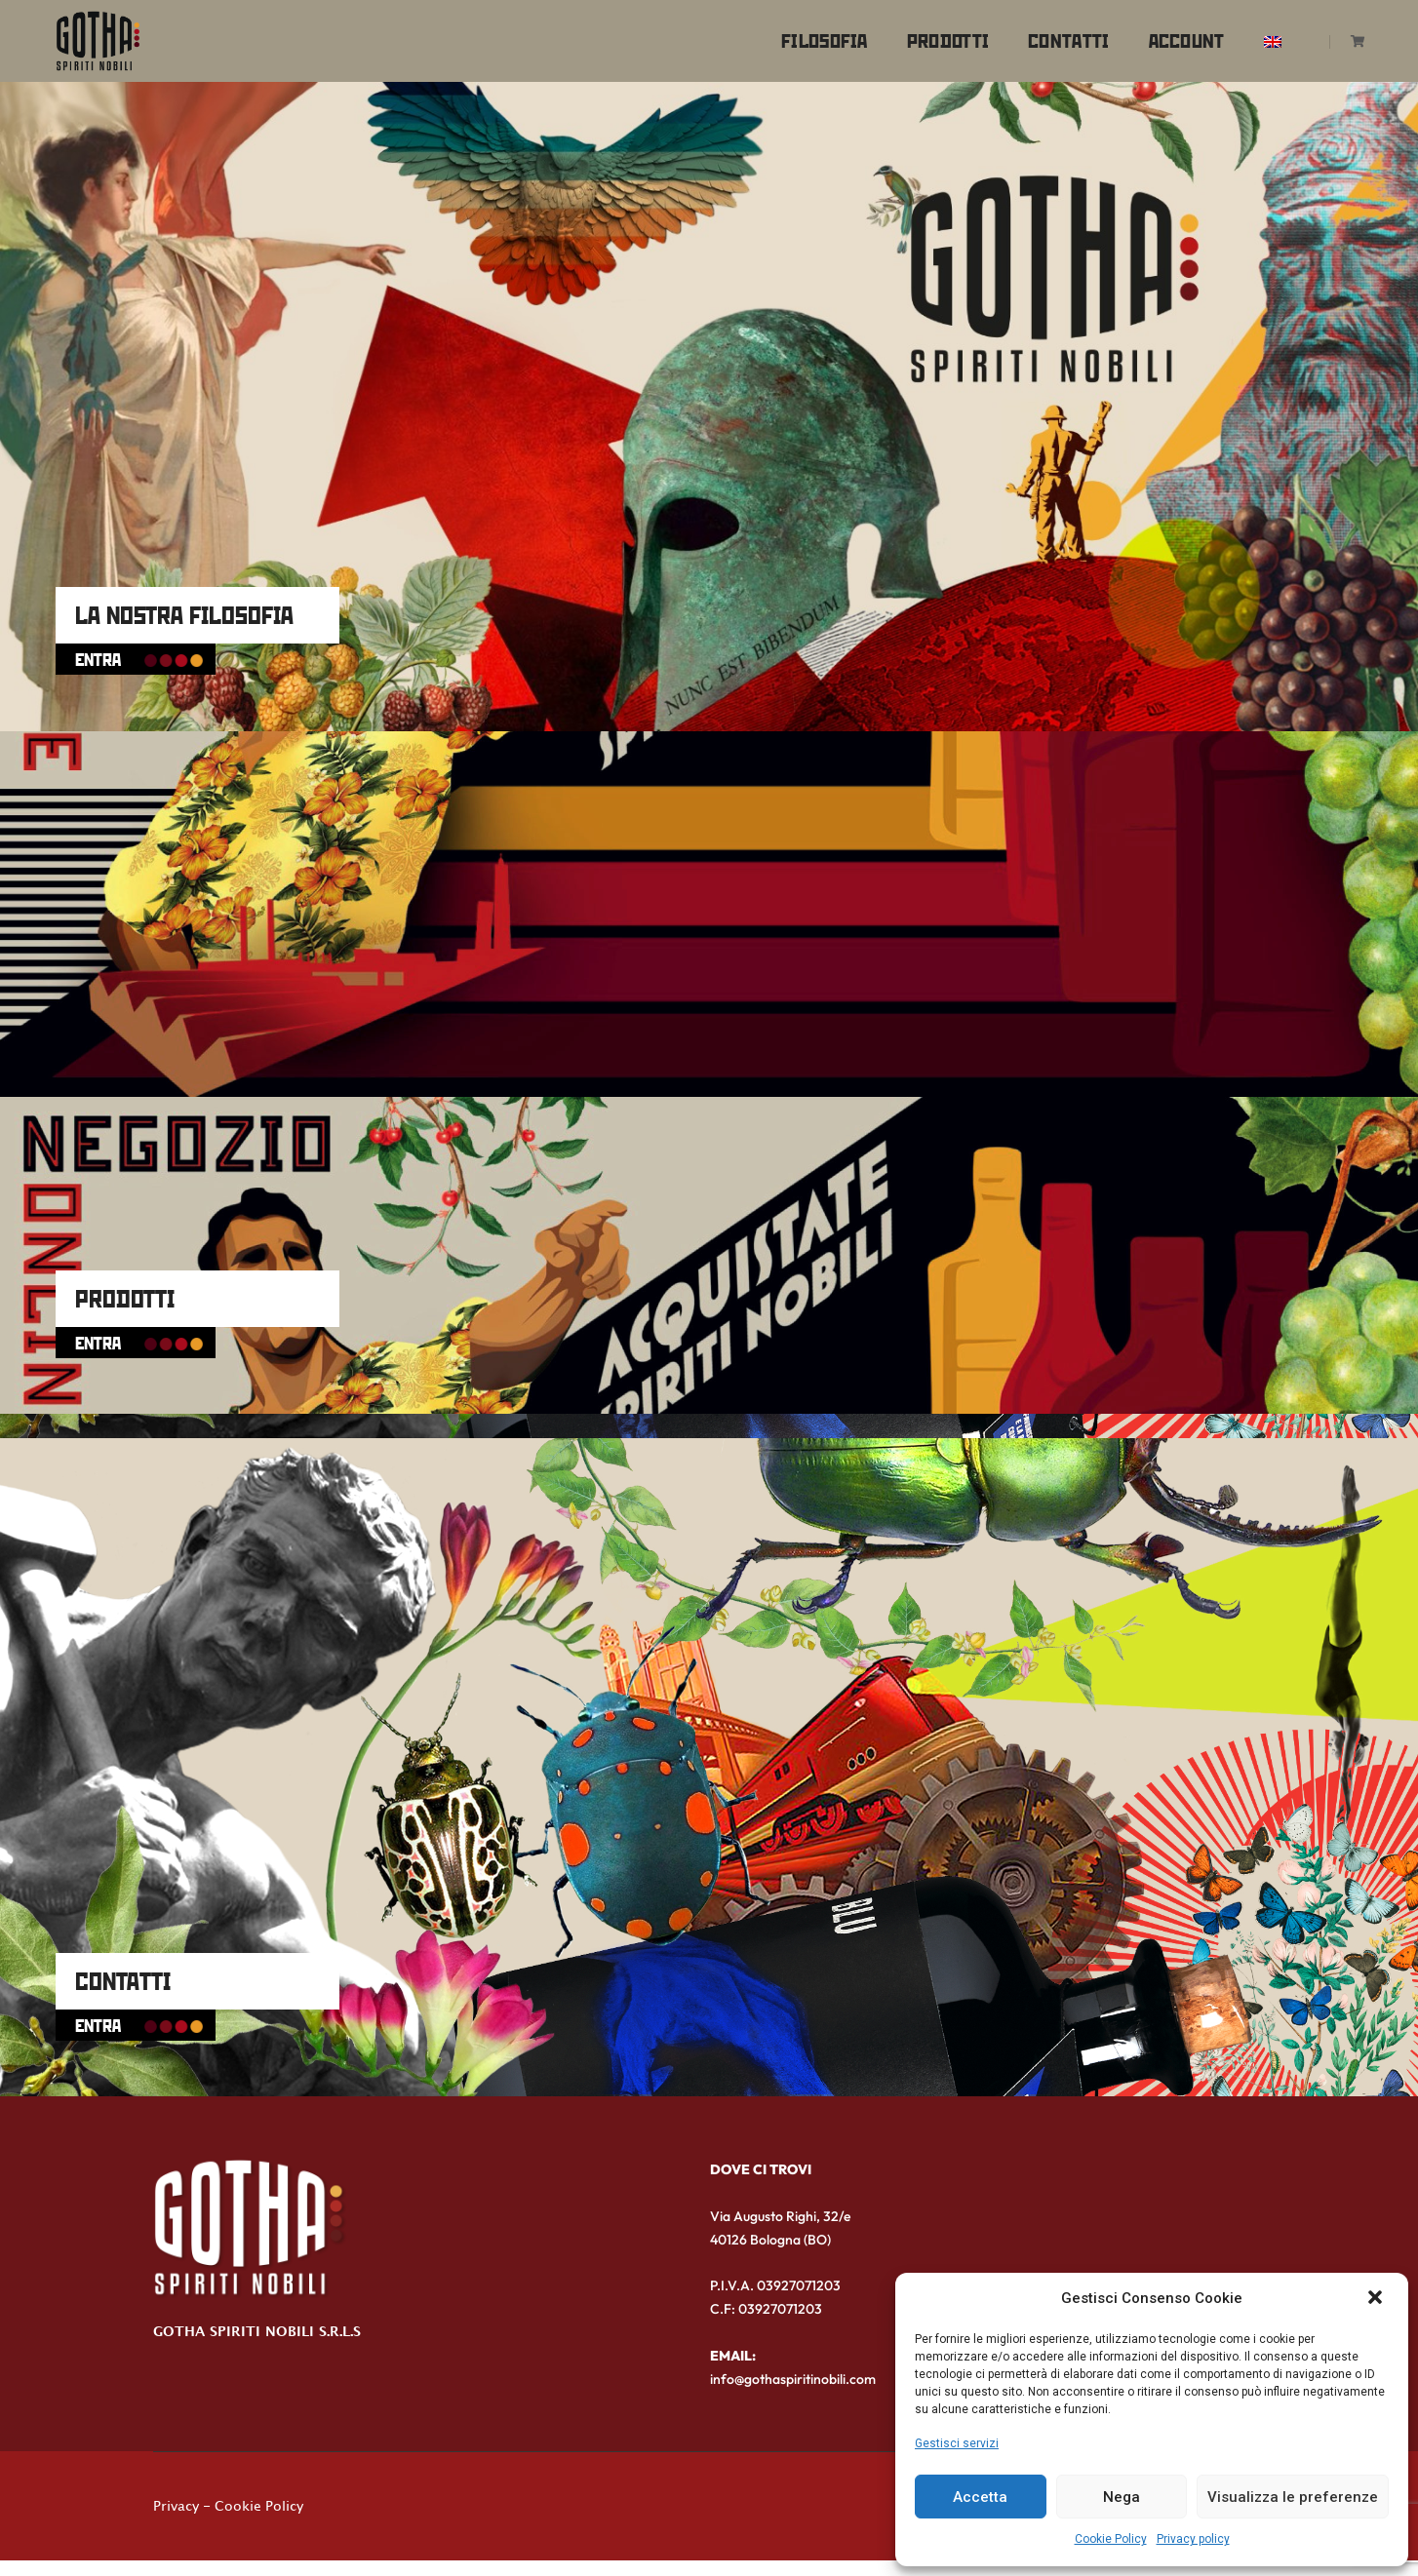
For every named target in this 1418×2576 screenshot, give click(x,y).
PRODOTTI (141, 1285)
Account (1168, 34)
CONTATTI (140, 1968)
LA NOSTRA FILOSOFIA (206, 603)
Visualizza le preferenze (1292, 2497)
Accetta (980, 2497)
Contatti (1049, 34)
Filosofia (806, 34)
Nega (1121, 2497)
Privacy (176, 2517)
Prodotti (929, 34)
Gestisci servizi (957, 2443)
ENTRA (152, 647)
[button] (1377, 2298)
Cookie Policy (1111, 2540)
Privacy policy (1193, 2540)
